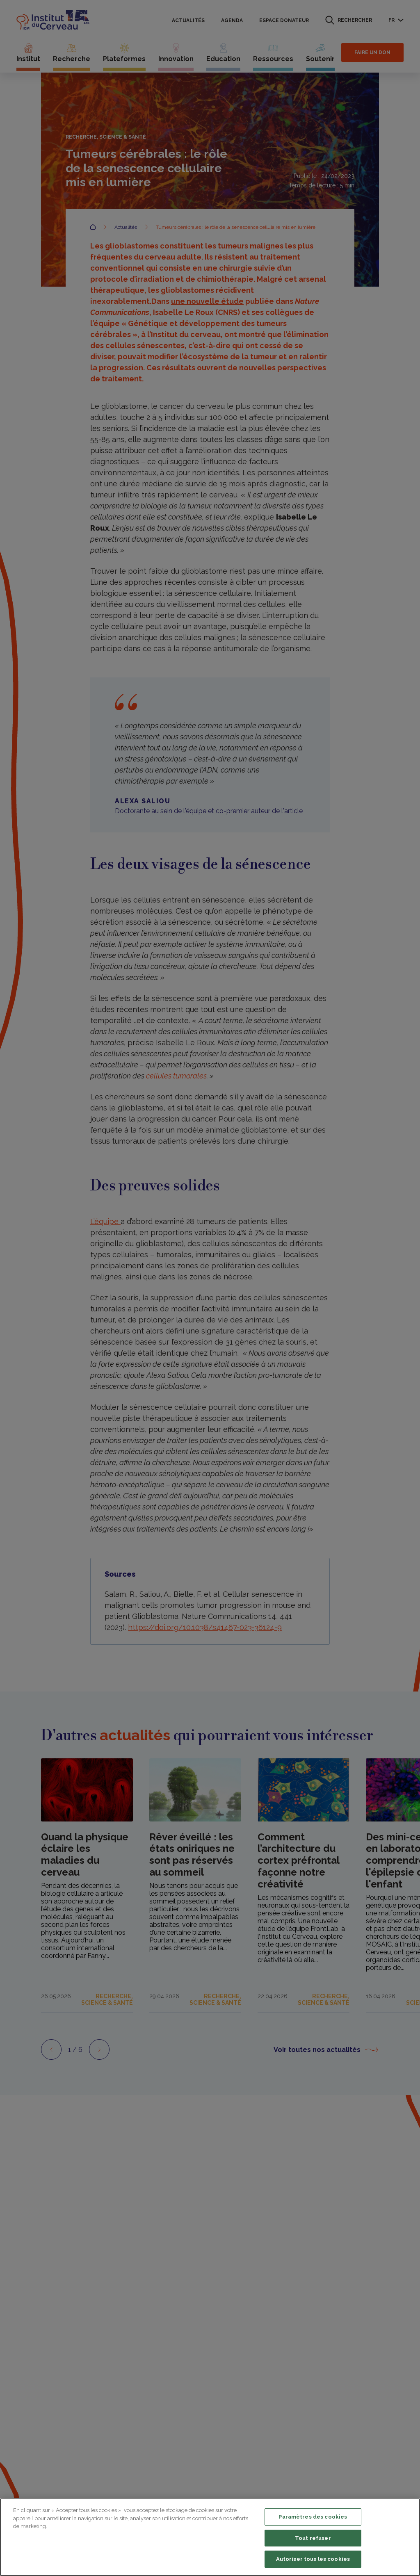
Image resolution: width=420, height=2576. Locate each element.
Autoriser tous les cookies (313, 2559)
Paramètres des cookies (312, 2517)
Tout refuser (313, 2538)
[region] (210, 2537)
